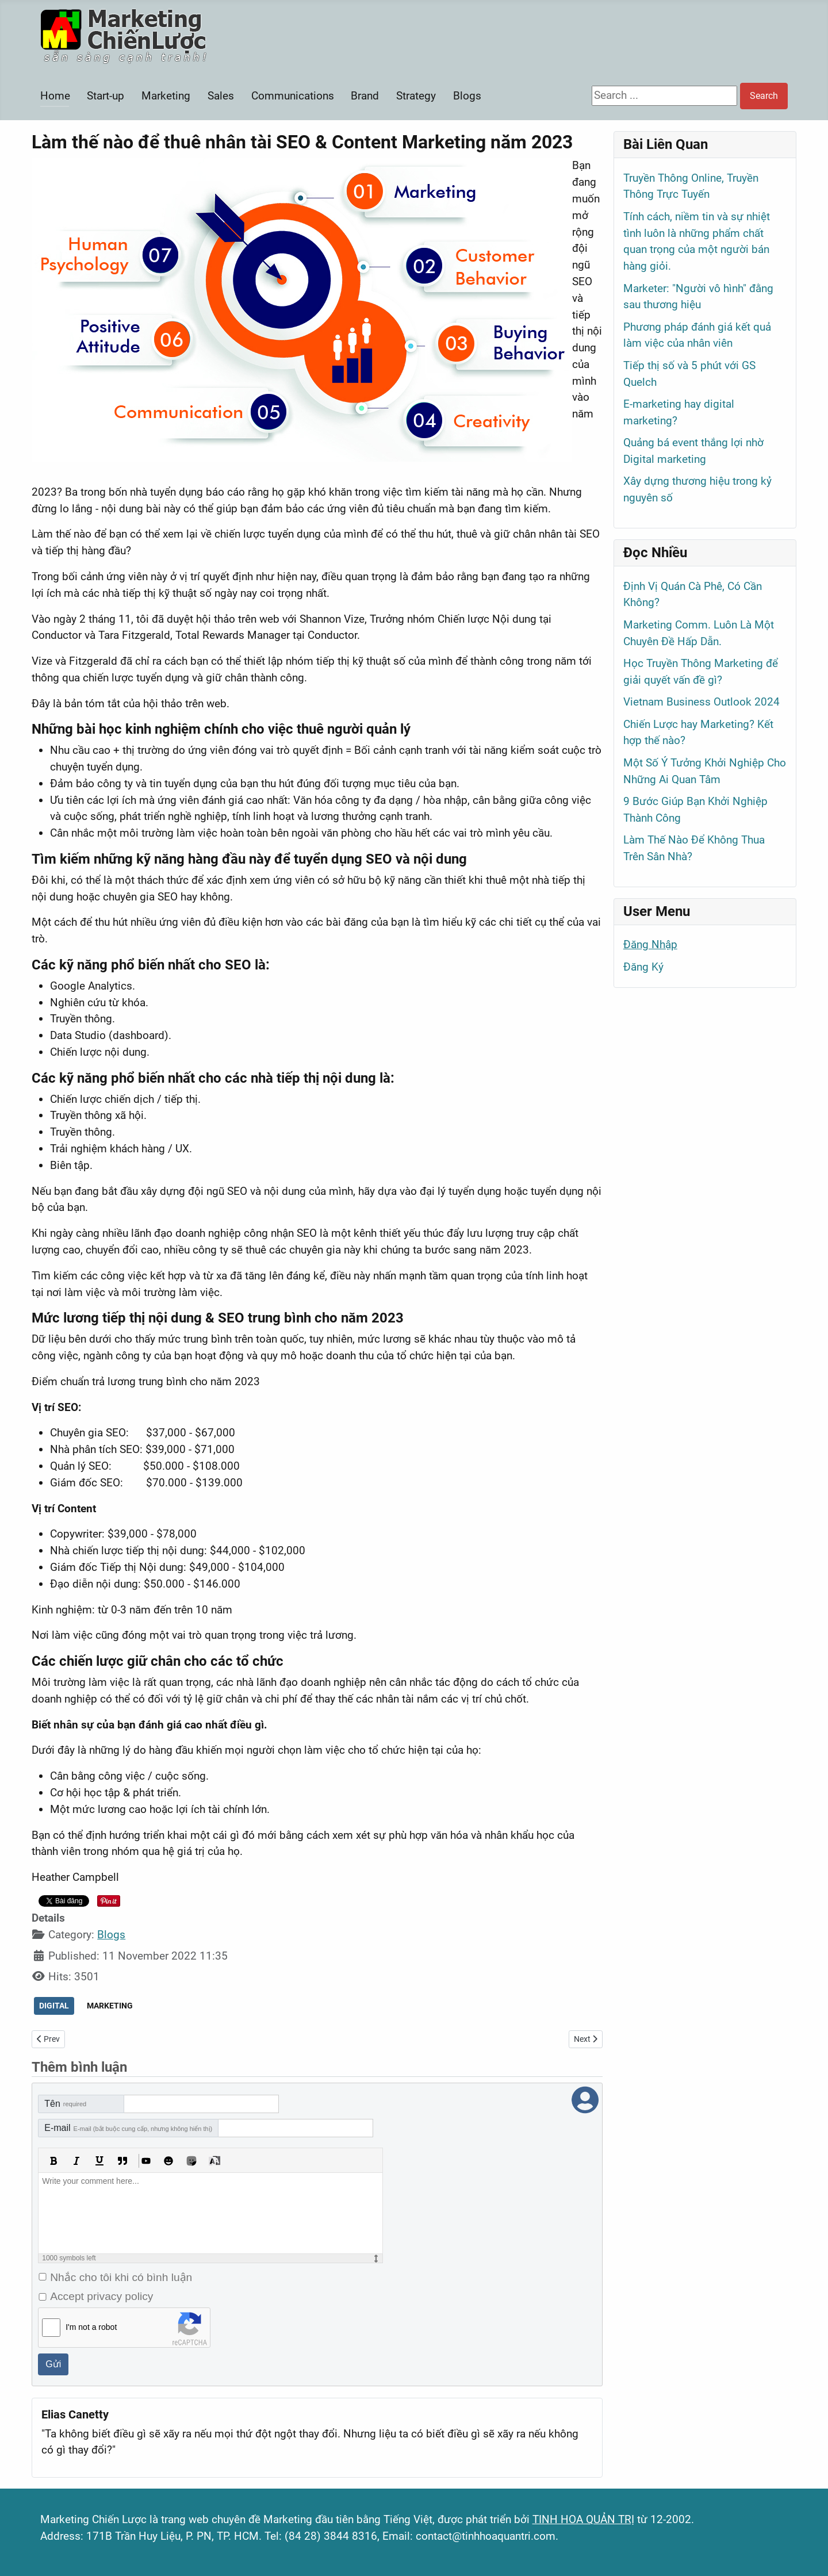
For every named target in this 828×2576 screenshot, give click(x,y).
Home (55, 95)
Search (764, 95)
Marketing (165, 95)
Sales (221, 95)
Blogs (467, 95)
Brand (365, 95)
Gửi (53, 2364)
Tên (65, 2104)
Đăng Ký (643, 966)
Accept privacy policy (101, 2296)
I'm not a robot (91, 2327)
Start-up (105, 95)
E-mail (128, 2128)
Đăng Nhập (650, 944)
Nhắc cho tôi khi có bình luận (121, 2277)
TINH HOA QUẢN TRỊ (583, 2519)
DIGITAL (54, 2005)
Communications (292, 95)
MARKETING (110, 2005)
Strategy (416, 95)
